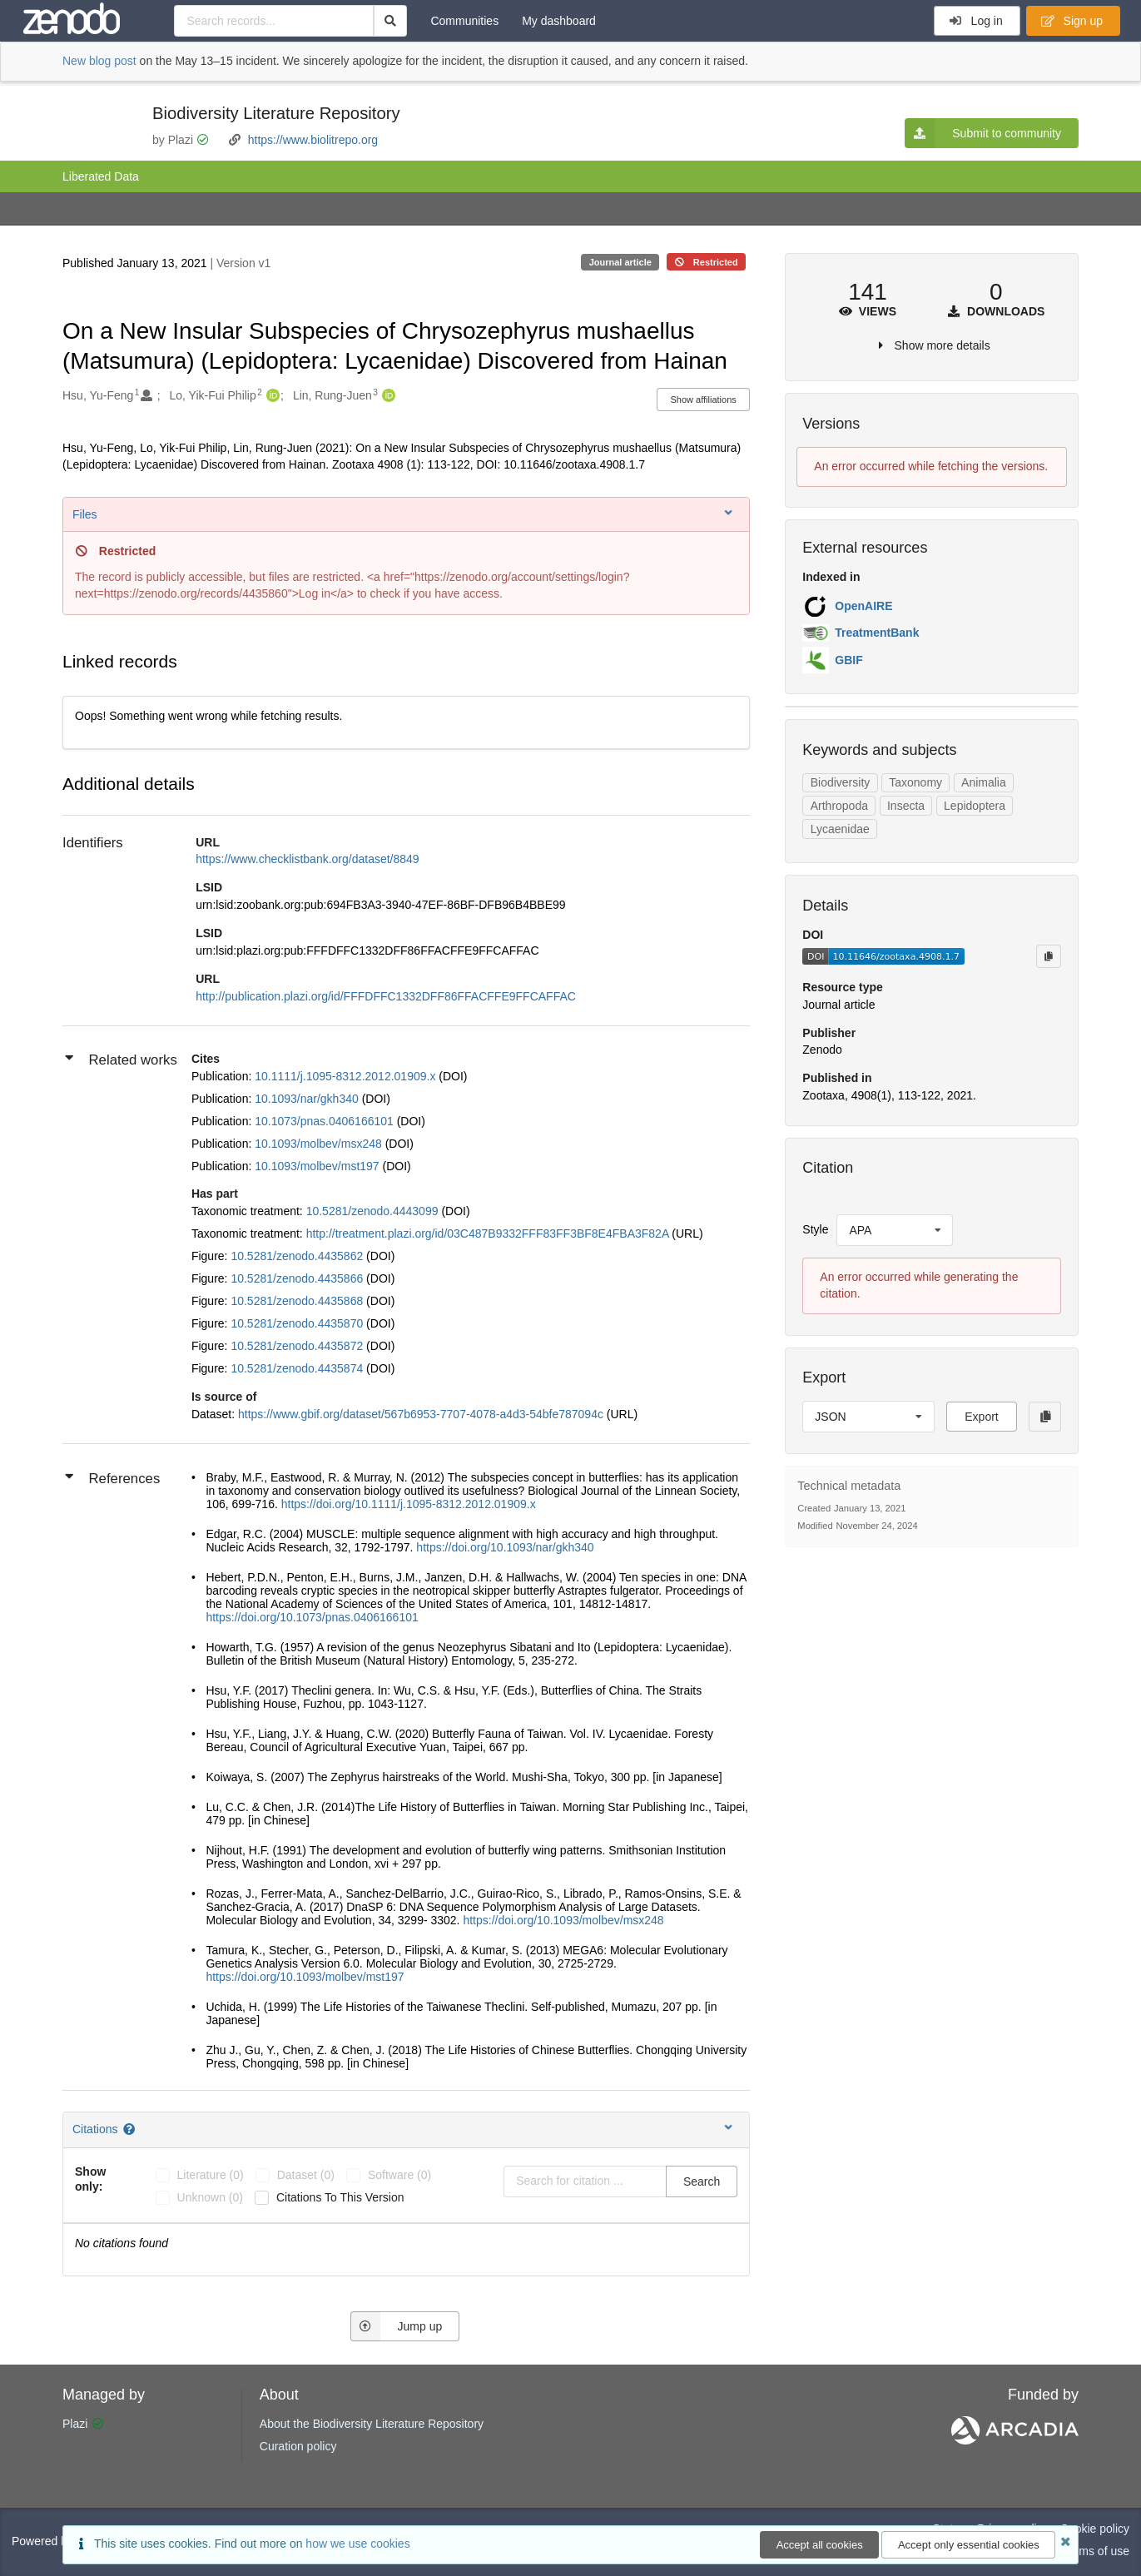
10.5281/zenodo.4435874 (298, 1368)
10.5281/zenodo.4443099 (374, 1211)
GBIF (848, 660)
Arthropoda (839, 805)
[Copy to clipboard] (1048, 956)
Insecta (906, 805)
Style (815, 1229)
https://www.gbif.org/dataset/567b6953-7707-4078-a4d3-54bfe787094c (422, 1414)
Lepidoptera (974, 805)
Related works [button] (120, 1059)
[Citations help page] (130, 2129)
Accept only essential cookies (968, 2545)
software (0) (399, 2174)
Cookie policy (1094, 2528)
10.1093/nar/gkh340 (308, 1098)
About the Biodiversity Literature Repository (372, 2423)
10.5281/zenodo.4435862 (298, 1256)
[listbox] (894, 1230)
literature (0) (210, 2174)
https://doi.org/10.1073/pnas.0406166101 (312, 1617)
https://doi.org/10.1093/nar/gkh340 (504, 1547)
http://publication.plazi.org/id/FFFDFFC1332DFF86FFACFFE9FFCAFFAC (386, 996)
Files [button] (404, 514)
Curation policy (298, 2446)
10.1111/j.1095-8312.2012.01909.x (347, 1076)
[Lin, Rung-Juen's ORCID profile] (386, 396)
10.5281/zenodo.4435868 (298, 1301)
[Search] (391, 21)
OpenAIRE (863, 606)
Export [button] (981, 1416)
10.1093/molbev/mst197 (318, 1166)
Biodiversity (841, 782)
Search (701, 2181)
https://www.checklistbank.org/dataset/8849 (307, 859)
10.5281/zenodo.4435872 (298, 1346)
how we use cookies (357, 2543)
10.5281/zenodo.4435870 (298, 1323)
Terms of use (1096, 2551)
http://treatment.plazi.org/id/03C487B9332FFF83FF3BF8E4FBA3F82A (489, 1233)
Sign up (1072, 20)
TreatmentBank (877, 632)
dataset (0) (306, 2174)
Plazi (74, 2423)
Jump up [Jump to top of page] (396, 2326)
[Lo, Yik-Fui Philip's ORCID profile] (271, 396)
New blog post (99, 60)
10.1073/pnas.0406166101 (326, 1121)
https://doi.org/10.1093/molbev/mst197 (305, 1976)
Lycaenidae (840, 829)
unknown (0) (210, 2197)
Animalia (983, 782)
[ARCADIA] (1015, 2440)
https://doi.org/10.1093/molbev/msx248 (563, 1920)
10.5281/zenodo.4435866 (298, 1278)
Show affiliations (704, 400)
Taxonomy (915, 782)
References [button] (112, 1478)
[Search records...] (273, 21)
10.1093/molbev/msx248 (319, 1143)
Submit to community (983, 133)
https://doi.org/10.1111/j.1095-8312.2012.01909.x (408, 1504)
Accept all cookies (819, 2545)
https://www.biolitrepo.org (313, 139)
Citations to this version (340, 2197)
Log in (976, 20)
